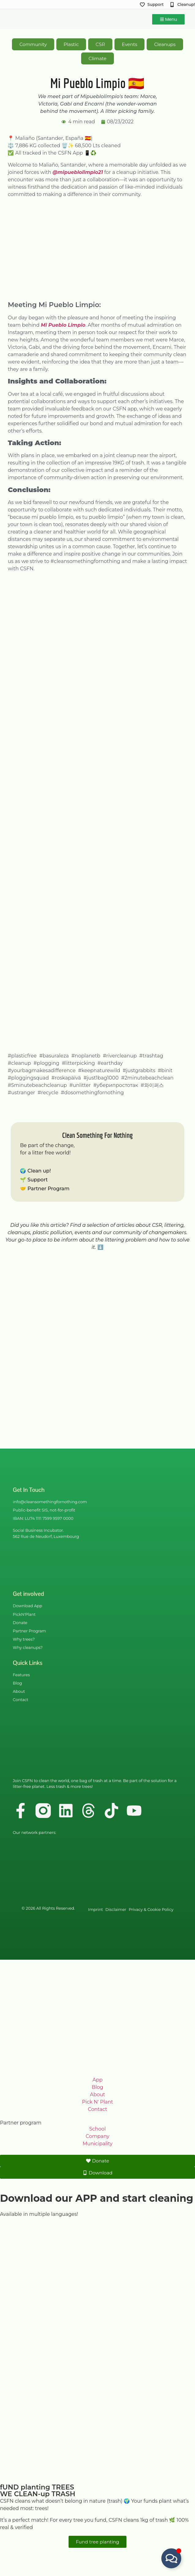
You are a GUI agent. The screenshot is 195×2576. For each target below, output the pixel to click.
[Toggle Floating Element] (171, 2558)
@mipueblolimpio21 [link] (78, 172)
